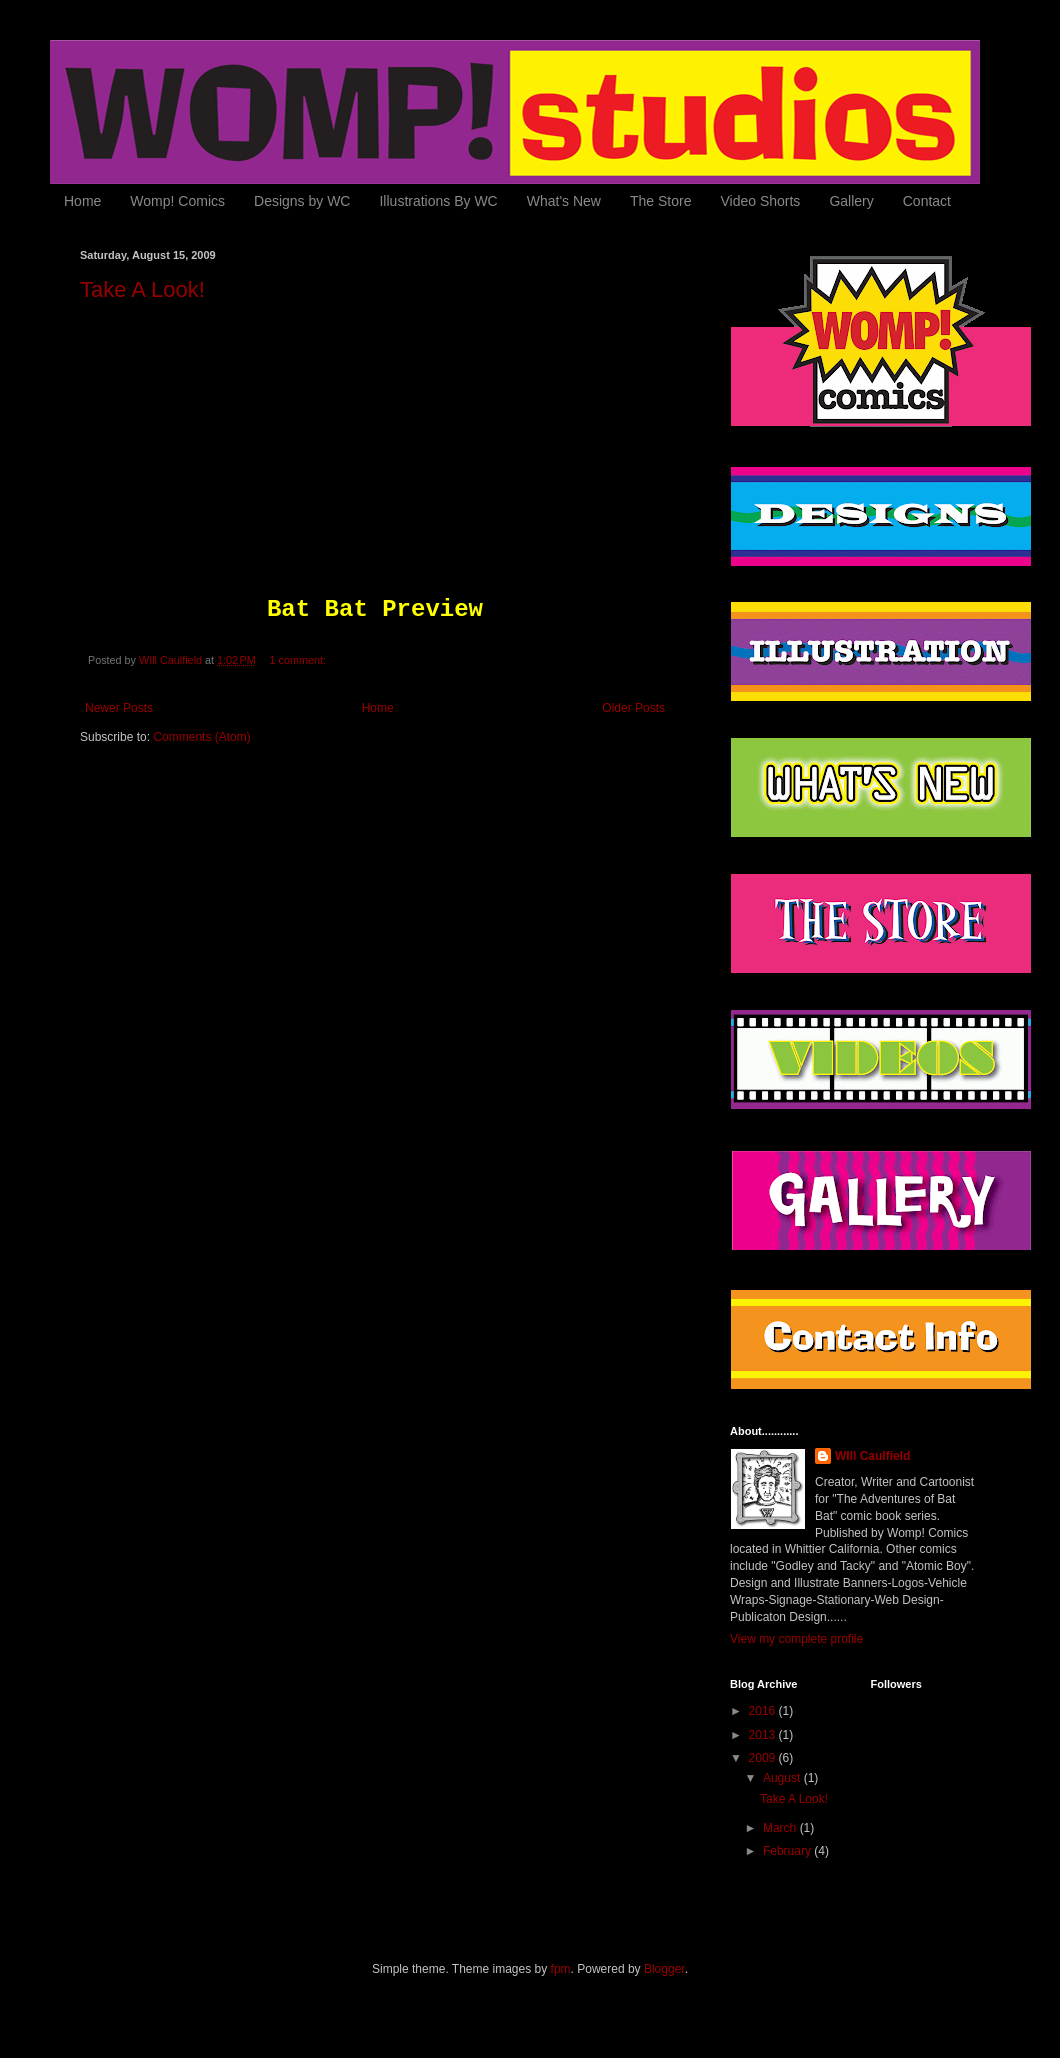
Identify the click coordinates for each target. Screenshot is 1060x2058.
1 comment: (299, 660)
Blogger (664, 1969)
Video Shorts (760, 201)
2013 (764, 1735)
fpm (561, 1969)
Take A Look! (142, 289)
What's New (564, 201)
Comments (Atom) (201, 737)
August (783, 1778)
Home (82, 201)
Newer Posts (119, 708)
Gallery (851, 201)
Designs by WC (302, 201)
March (781, 1828)
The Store (660, 201)
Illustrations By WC (438, 201)
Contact (927, 201)
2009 (764, 1758)
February (788, 1851)
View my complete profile (796, 1639)
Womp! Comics (177, 201)
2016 (764, 1711)
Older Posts (633, 708)
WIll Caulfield (872, 1456)
